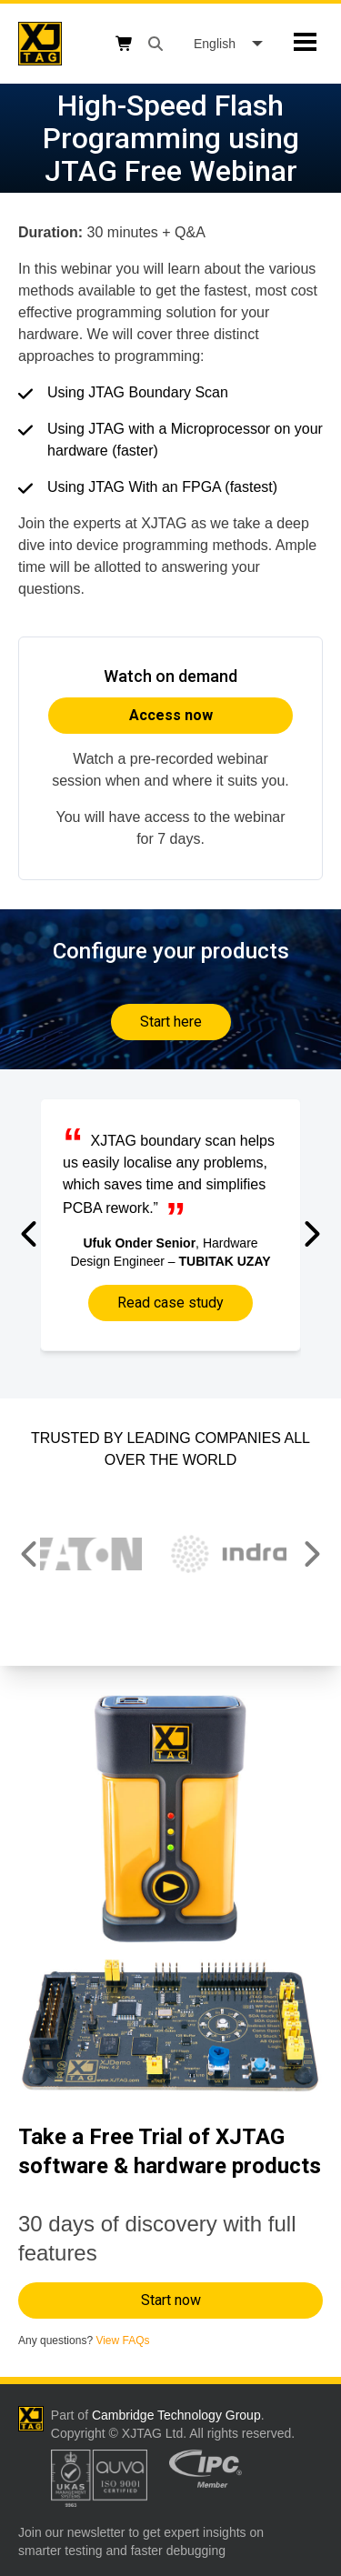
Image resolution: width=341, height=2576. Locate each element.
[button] (30, 1234)
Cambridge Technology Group (176, 2415)
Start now (171, 2300)
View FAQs (122, 2340)
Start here (171, 1021)
